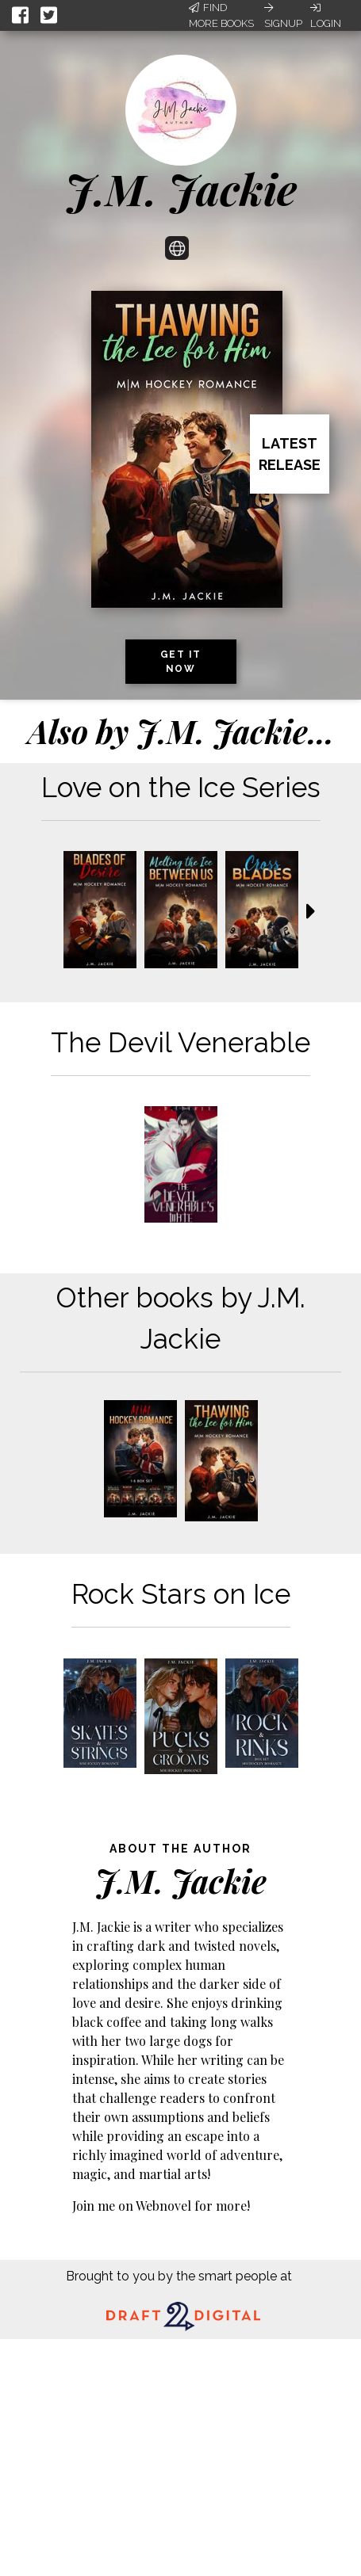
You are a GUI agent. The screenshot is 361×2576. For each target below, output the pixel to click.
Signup (283, 15)
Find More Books (221, 15)
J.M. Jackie (181, 188)
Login (325, 15)
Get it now (181, 661)
